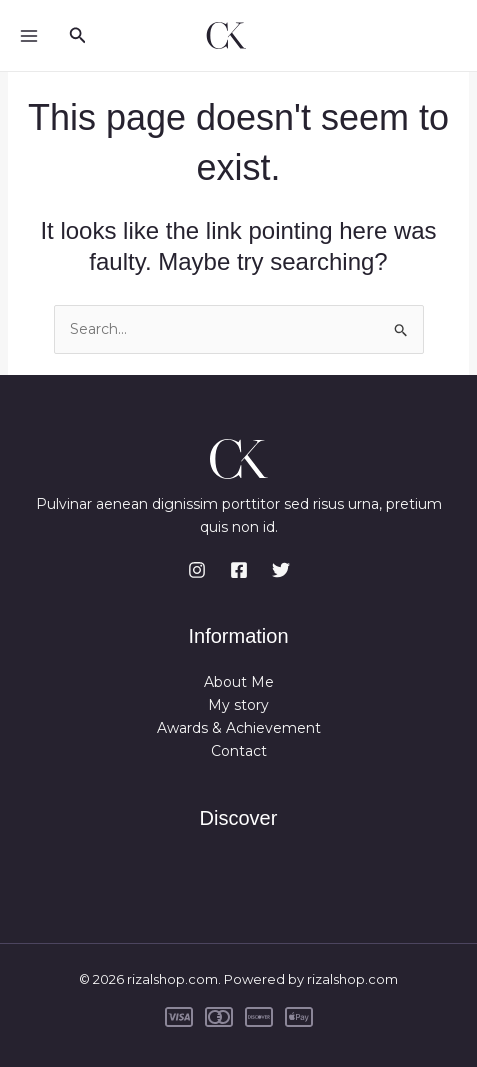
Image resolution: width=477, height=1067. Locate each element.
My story (238, 705)
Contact (239, 751)
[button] (78, 36)
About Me (239, 682)
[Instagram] (197, 570)
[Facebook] (239, 570)
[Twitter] (281, 570)
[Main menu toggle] (28, 35)
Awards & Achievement (239, 728)
